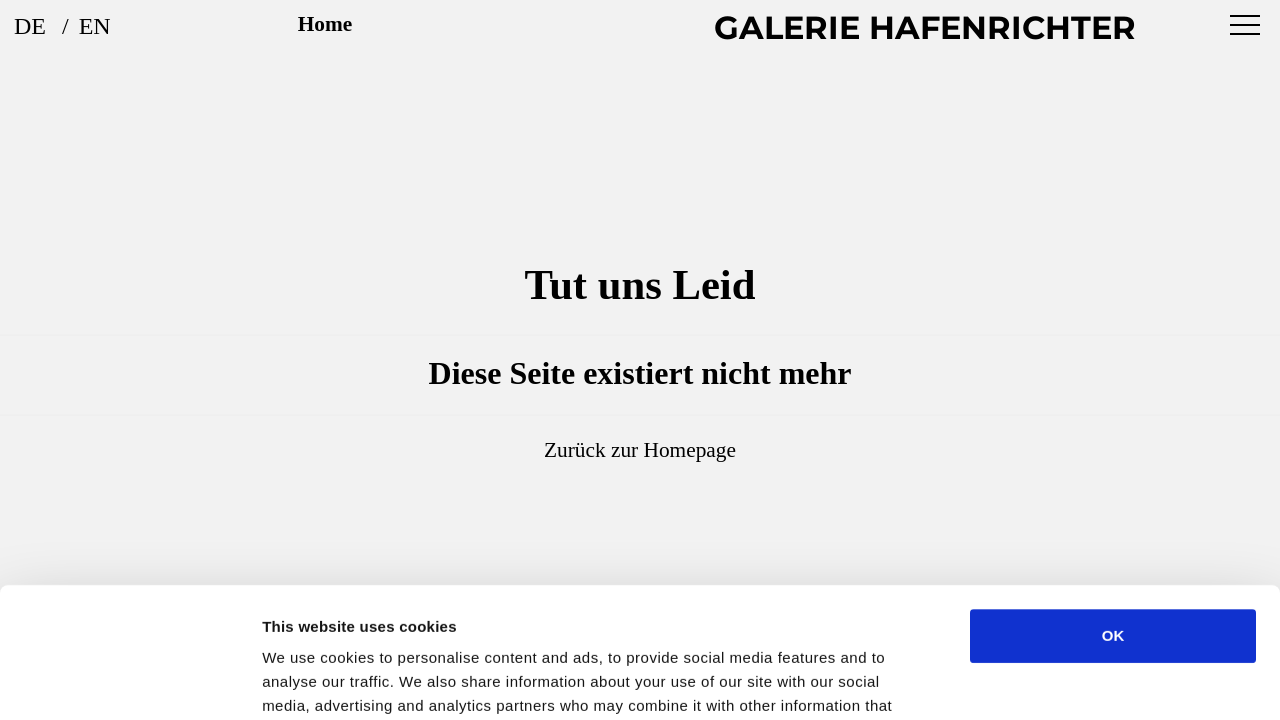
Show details (1049, 680)
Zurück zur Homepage (640, 450)
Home (325, 24)
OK (1113, 505)
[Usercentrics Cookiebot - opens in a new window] (129, 681)
